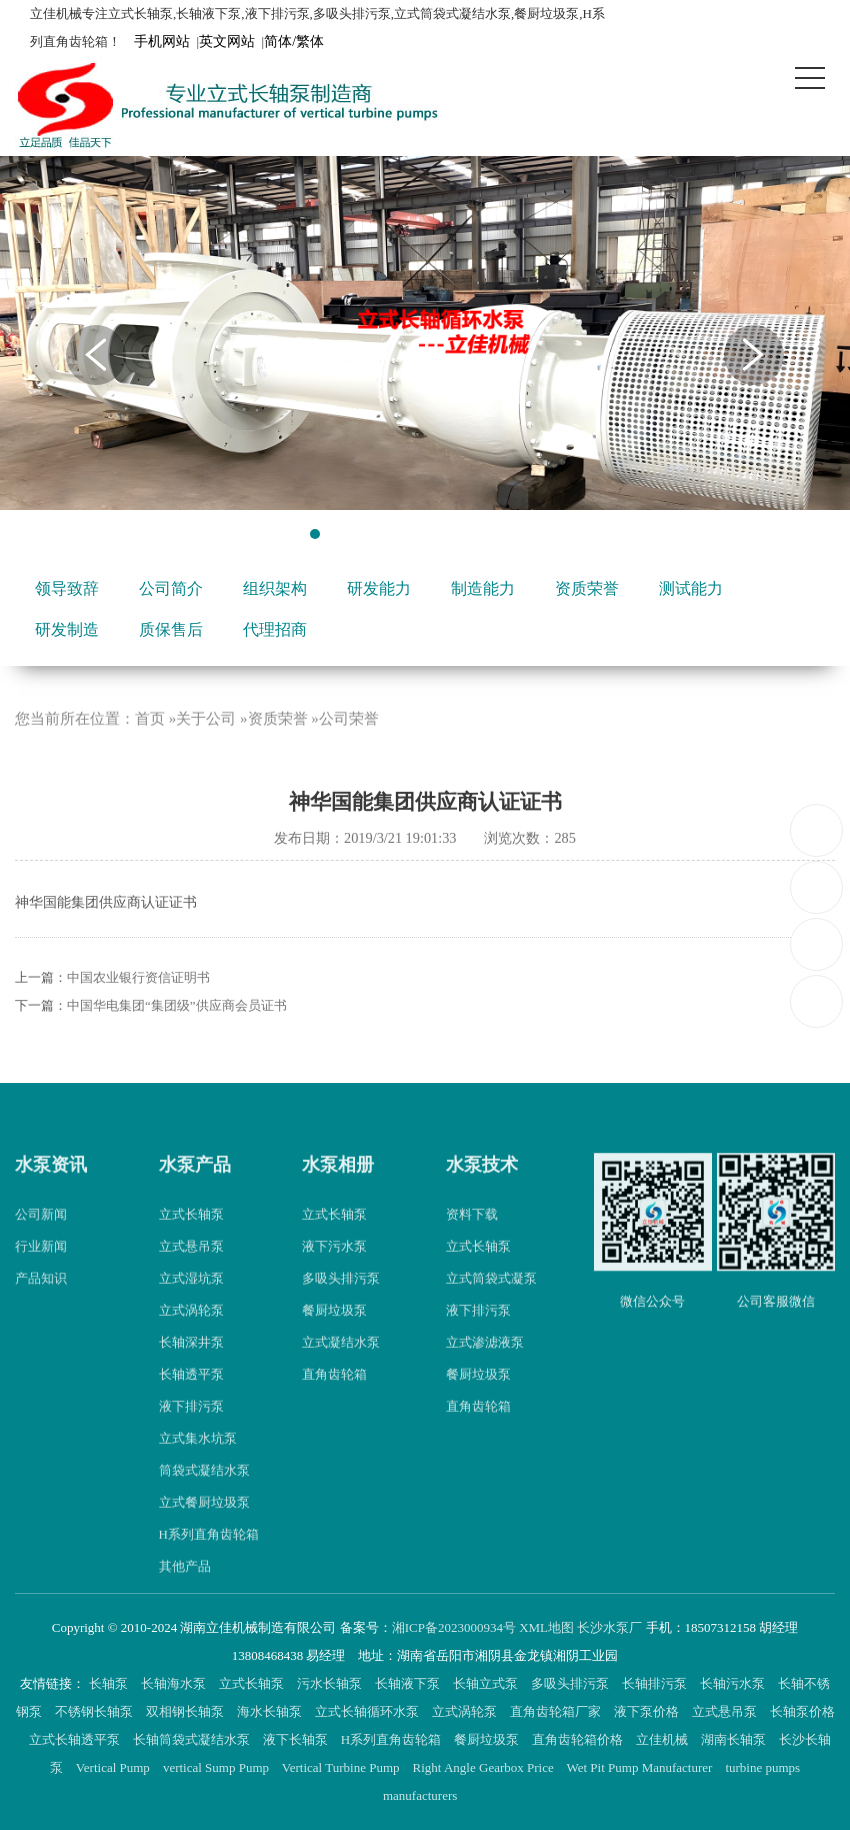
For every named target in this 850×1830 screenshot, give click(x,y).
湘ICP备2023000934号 (454, 1627)
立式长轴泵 (191, 1236)
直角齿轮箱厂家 (557, 1711)
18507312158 (817, 829)
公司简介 (171, 588)
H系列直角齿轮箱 (209, 1556)
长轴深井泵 (191, 1364)
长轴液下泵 (409, 1683)
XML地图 (546, 1627)
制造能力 (483, 588)
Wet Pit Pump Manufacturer (640, 1767)
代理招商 (275, 629)
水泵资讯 (51, 1187)
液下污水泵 (334, 1268)
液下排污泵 (191, 1428)
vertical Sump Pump (217, 1767)
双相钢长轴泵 (186, 1711)
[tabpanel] (425, 333)
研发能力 (379, 588)
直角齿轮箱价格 (579, 1739)
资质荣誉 (587, 588)
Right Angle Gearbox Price (485, 1767)
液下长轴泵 (297, 1739)
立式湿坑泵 (191, 1300)
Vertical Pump (114, 1767)
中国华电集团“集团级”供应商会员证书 (177, 1027)
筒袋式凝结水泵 (204, 1492)
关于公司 (206, 742)
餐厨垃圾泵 (334, 1332)
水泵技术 (482, 1187)
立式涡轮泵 (191, 1332)
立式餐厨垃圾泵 (204, 1524)
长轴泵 (110, 1683)
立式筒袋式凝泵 (491, 1300)
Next (754, 355)
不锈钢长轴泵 (95, 1711)
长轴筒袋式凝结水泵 (193, 1739)
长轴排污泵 (656, 1683)
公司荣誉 (349, 742)
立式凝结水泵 (341, 1364)
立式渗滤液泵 (485, 1364)
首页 (150, 742)
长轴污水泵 (734, 1683)
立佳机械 (663, 1739)
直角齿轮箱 (334, 1396)
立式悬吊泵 (191, 1268)
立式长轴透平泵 (76, 1739)
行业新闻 (41, 1268)
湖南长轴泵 (735, 1739)
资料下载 (472, 1236)
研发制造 (67, 629)
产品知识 (41, 1300)
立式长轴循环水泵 (368, 1711)
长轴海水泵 (175, 1683)
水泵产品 (195, 1187)
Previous (96, 355)
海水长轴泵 (271, 1711)
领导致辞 (67, 588)
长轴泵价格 (802, 1711)
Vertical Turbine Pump (342, 1767)
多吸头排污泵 (341, 1300)
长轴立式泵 (487, 1683)
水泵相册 (338, 1187)
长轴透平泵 (191, 1396)
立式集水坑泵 (198, 1460)
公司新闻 (41, 1236)
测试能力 (691, 588)
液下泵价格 (648, 1711)
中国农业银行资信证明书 (138, 999)
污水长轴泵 (331, 1683)
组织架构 (275, 588)
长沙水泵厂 (609, 1627)
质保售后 (171, 629)
